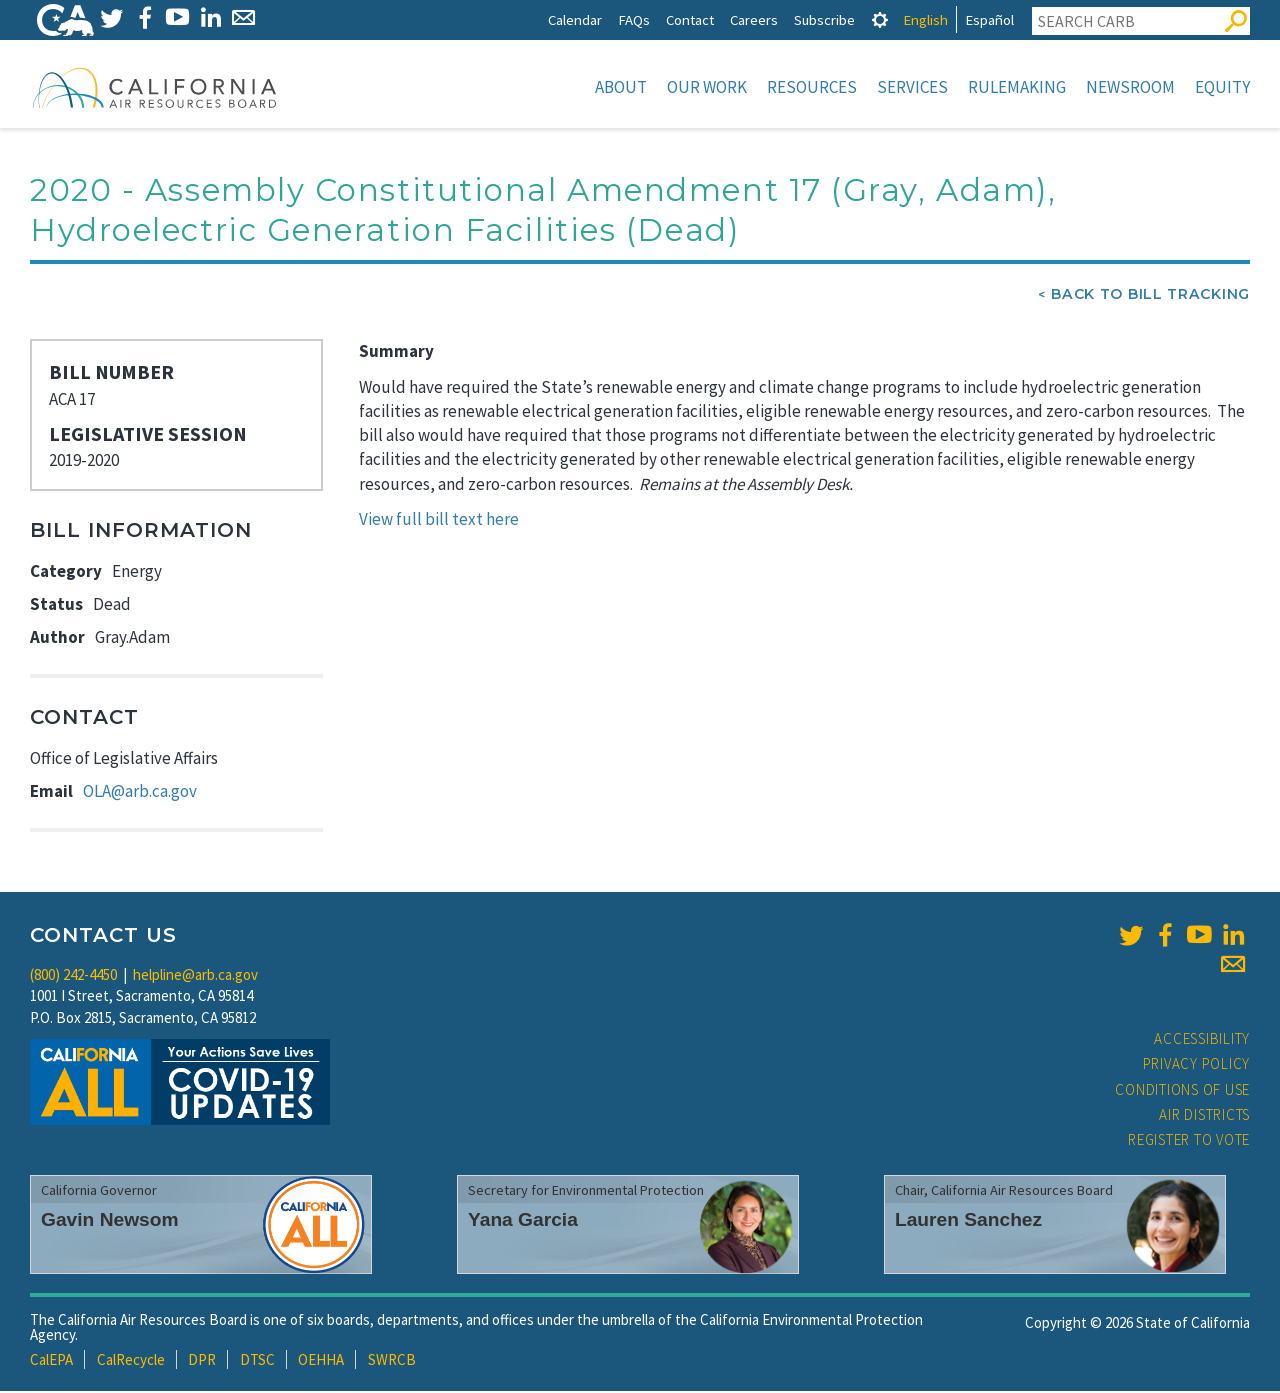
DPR (202, 1361)
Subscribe (824, 19)
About (621, 87)
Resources (812, 87)
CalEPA (51, 1361)
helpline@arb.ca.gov (195, 976)
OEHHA (321, 1361)
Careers (754, 19)
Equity (1222, 87)
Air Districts (1204, 1116)
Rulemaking (1017, 87)
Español (989, 19)
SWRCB (392, 1361)
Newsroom (1130, 87)
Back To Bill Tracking (1150, 296)
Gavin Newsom (110, 1221)
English (925, 19)
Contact (690, 19)
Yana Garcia (523, 1221)
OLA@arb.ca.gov (140, 793)
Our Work (707, 87)
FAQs (634, 19)
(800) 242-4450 (73, 976)
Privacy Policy (1197, 1065)
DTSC (257, 1361)
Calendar (575, 19)
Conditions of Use (1182, 1091)
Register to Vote (1189, 1141)
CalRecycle (131, 1361)
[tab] (880, 19)
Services (912, 87)
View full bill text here (439, 521)
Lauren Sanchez (968, 1221)
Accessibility (1202, 1040)
